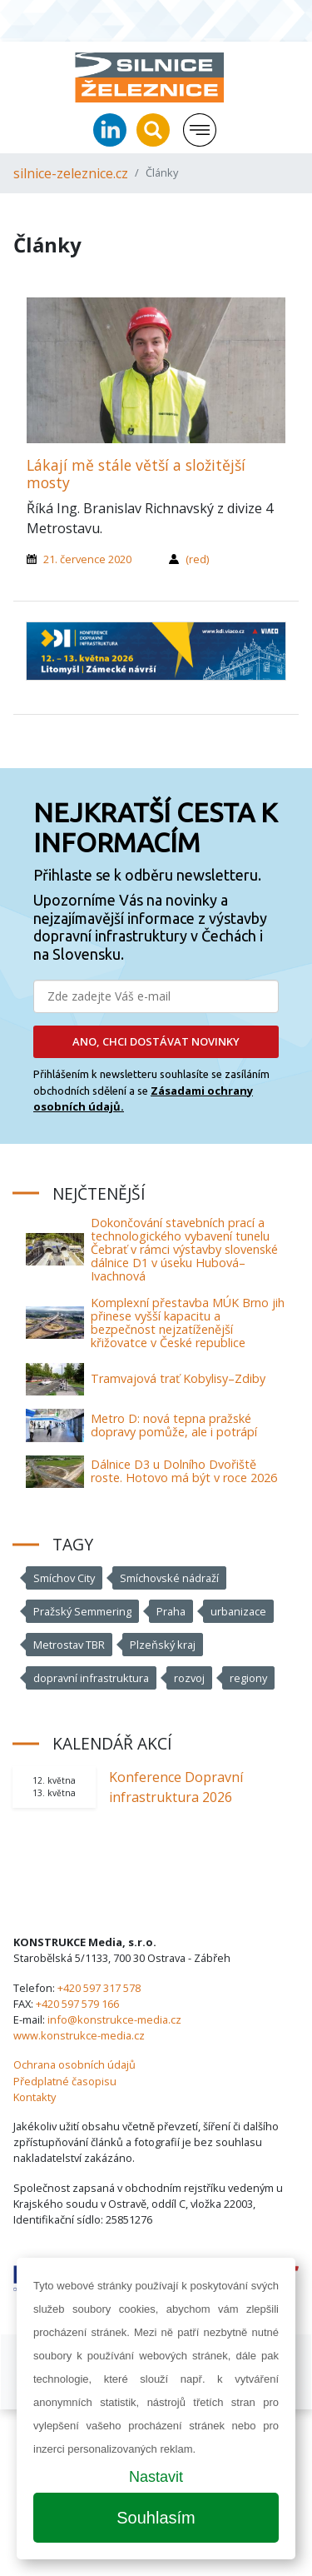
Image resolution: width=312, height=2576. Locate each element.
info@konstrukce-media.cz (114, 2019)
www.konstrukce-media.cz (79, 2035)
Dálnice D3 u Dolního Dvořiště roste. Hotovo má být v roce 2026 (184, 1470)
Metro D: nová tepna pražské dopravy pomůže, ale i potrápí (174, 1425)
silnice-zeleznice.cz (70, 173)
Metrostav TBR (69, 1644)
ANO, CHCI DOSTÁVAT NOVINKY (156, 1041)
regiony (248, 1677)
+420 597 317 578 (99, 1987)
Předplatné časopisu (64, 2081)
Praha (171, 1611)
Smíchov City (64, 1577)
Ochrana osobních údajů (74, 2064)
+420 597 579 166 (77, 2003)
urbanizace (238, 1611)
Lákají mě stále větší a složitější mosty (136, 473)
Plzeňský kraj (163, 1644)
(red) (197, 559)
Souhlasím (156, 2518)
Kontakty (34, 2096)
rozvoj (189, 1677)
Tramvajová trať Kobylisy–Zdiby (178, 1378)
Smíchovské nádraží (169, 1577)
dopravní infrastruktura (91, 1677)
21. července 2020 (87, 559)
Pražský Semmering (82, 1611)
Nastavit (156, 2477)
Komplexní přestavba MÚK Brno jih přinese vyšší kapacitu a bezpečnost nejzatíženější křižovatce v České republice (188, 1322)
